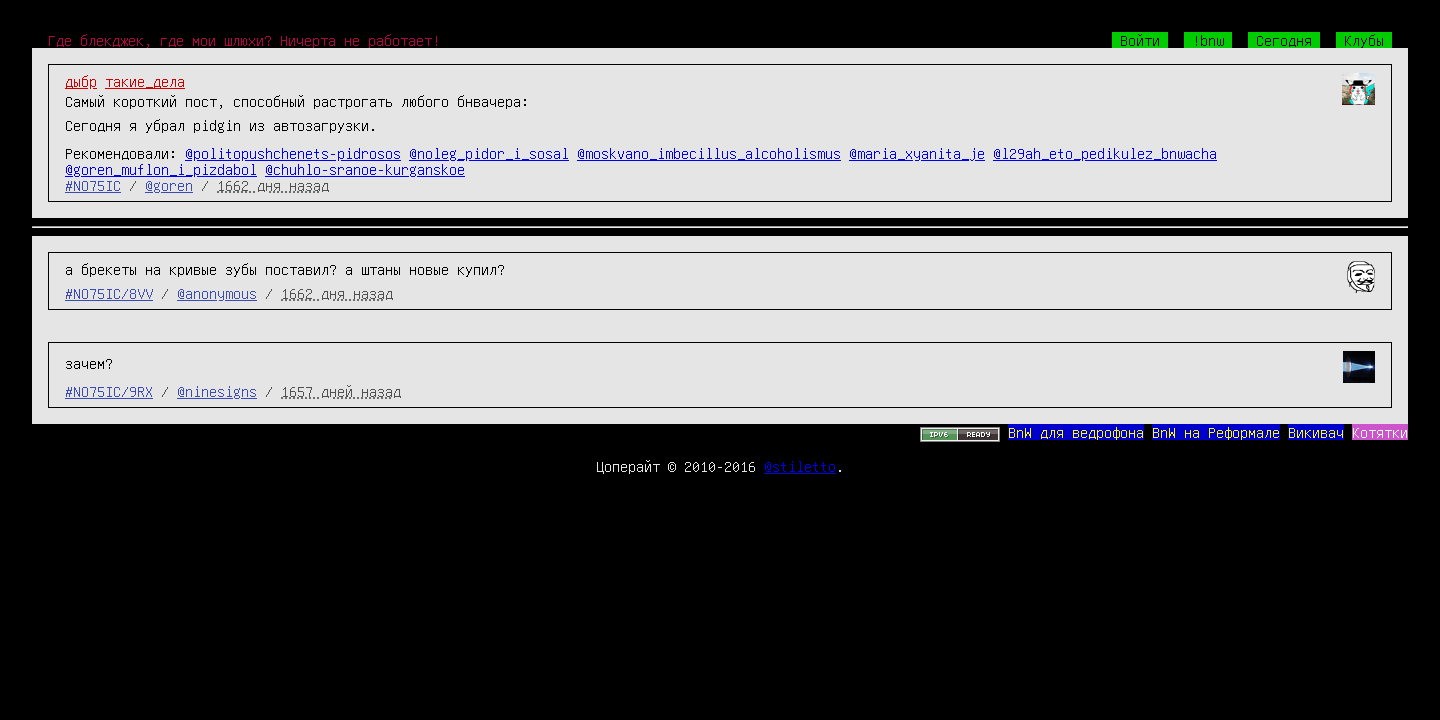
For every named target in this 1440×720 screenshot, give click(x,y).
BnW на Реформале (1216, 432)
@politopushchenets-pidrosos (293, 153)
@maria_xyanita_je (917, 153)
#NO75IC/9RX (109, 391)
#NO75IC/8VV (109, 293)
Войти (1140, 40)
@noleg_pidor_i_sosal (489, 153)
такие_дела (145, 81)
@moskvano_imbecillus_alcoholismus (709, 153)
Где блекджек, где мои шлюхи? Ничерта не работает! (244, 40)
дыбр (81, 81)
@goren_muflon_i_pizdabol (161, 169)
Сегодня (1284, 40)
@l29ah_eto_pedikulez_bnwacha (1105, 153)
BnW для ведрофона (1076, 432)
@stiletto (800, 466)
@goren (169, 185)
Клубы (1364, 40)
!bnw (1208, 40)
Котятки (1380, 432)
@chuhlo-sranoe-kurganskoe (365, 169)
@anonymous (217, 293)
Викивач (1316, 432)
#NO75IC (93, 185)
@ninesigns (217, 391)
